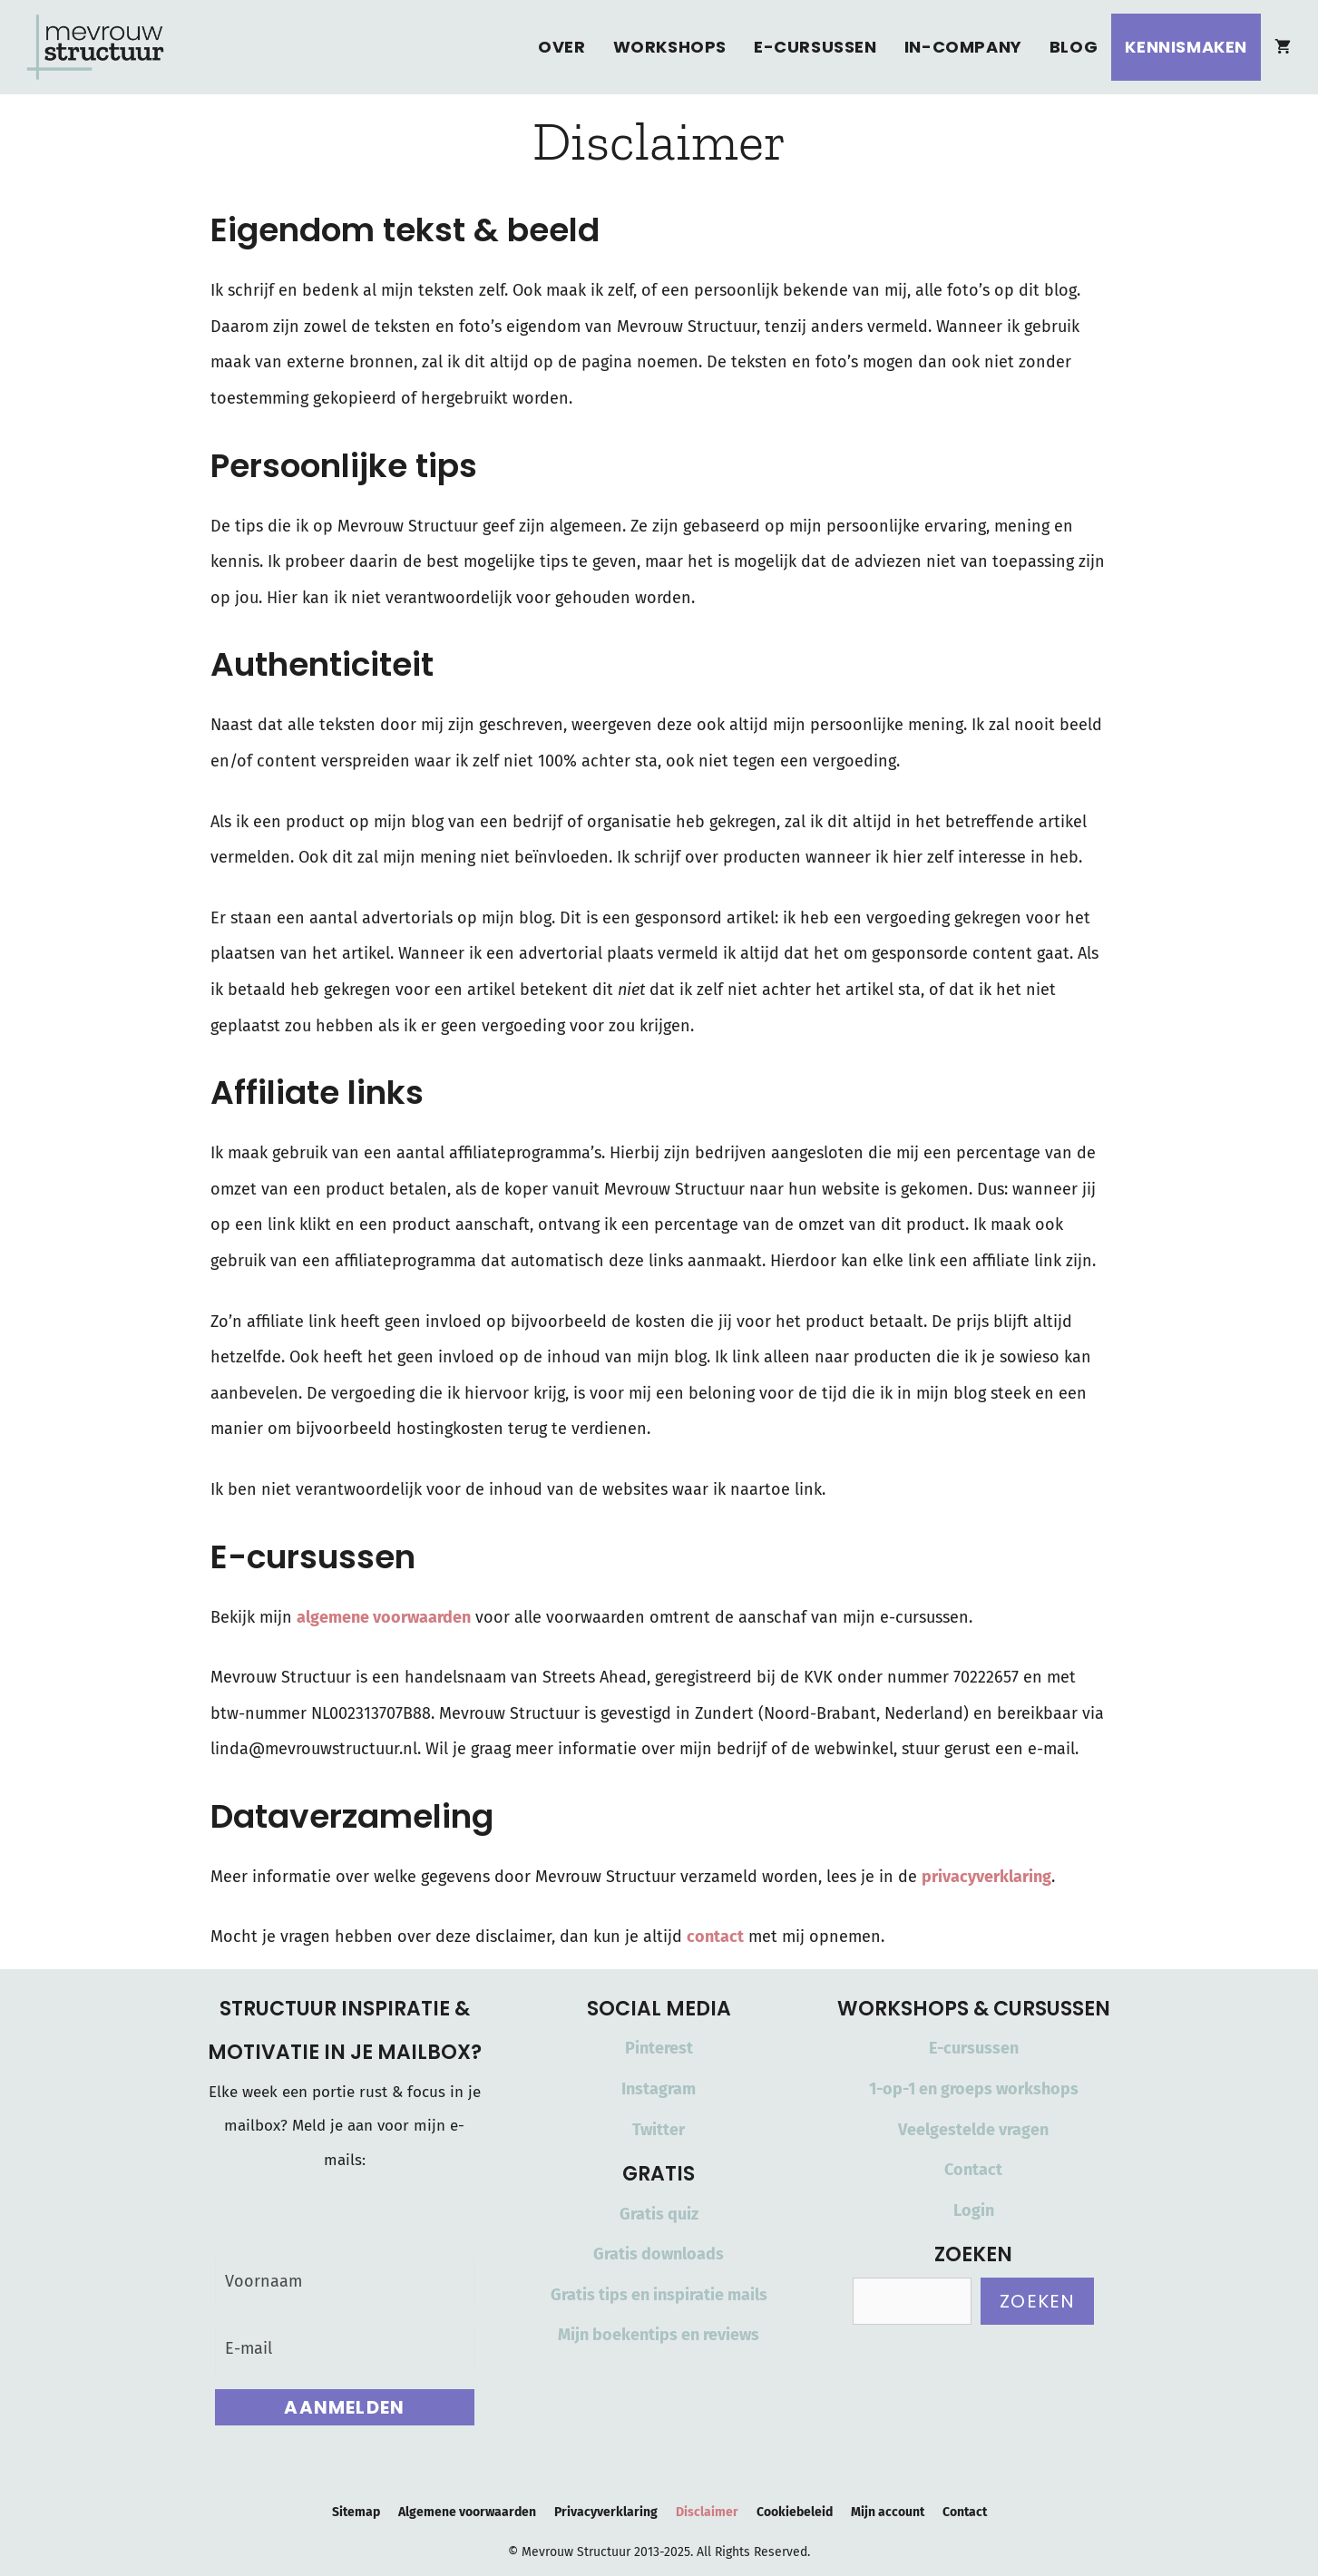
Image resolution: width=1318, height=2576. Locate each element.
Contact (973, 2170)
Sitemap (356, 2512)
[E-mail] (345, 2349)
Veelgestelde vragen (973, 2130)
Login (973, 2210)
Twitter (658, 2130)
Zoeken (1037, 2301)
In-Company (963, 46)
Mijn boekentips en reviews (658, 2335)
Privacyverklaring (606, 2512)
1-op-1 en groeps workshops (974, 2089)
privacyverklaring (986, 1877)
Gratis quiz (659, 2214)
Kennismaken (1186, 46)
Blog (1074, 46)
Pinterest (659, 2048)
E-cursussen (815, 46)
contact (715, 1937)
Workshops (670, 46)
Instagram (658, 2089)
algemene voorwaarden (384, 1617)
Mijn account (887, 2512)
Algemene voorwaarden (467, 2512)
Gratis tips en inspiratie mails (659, 2295)
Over (561, 46)
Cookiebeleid (795, 2512)
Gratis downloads (658, 2254)
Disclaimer (707, 2512)
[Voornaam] (345, 2282)
